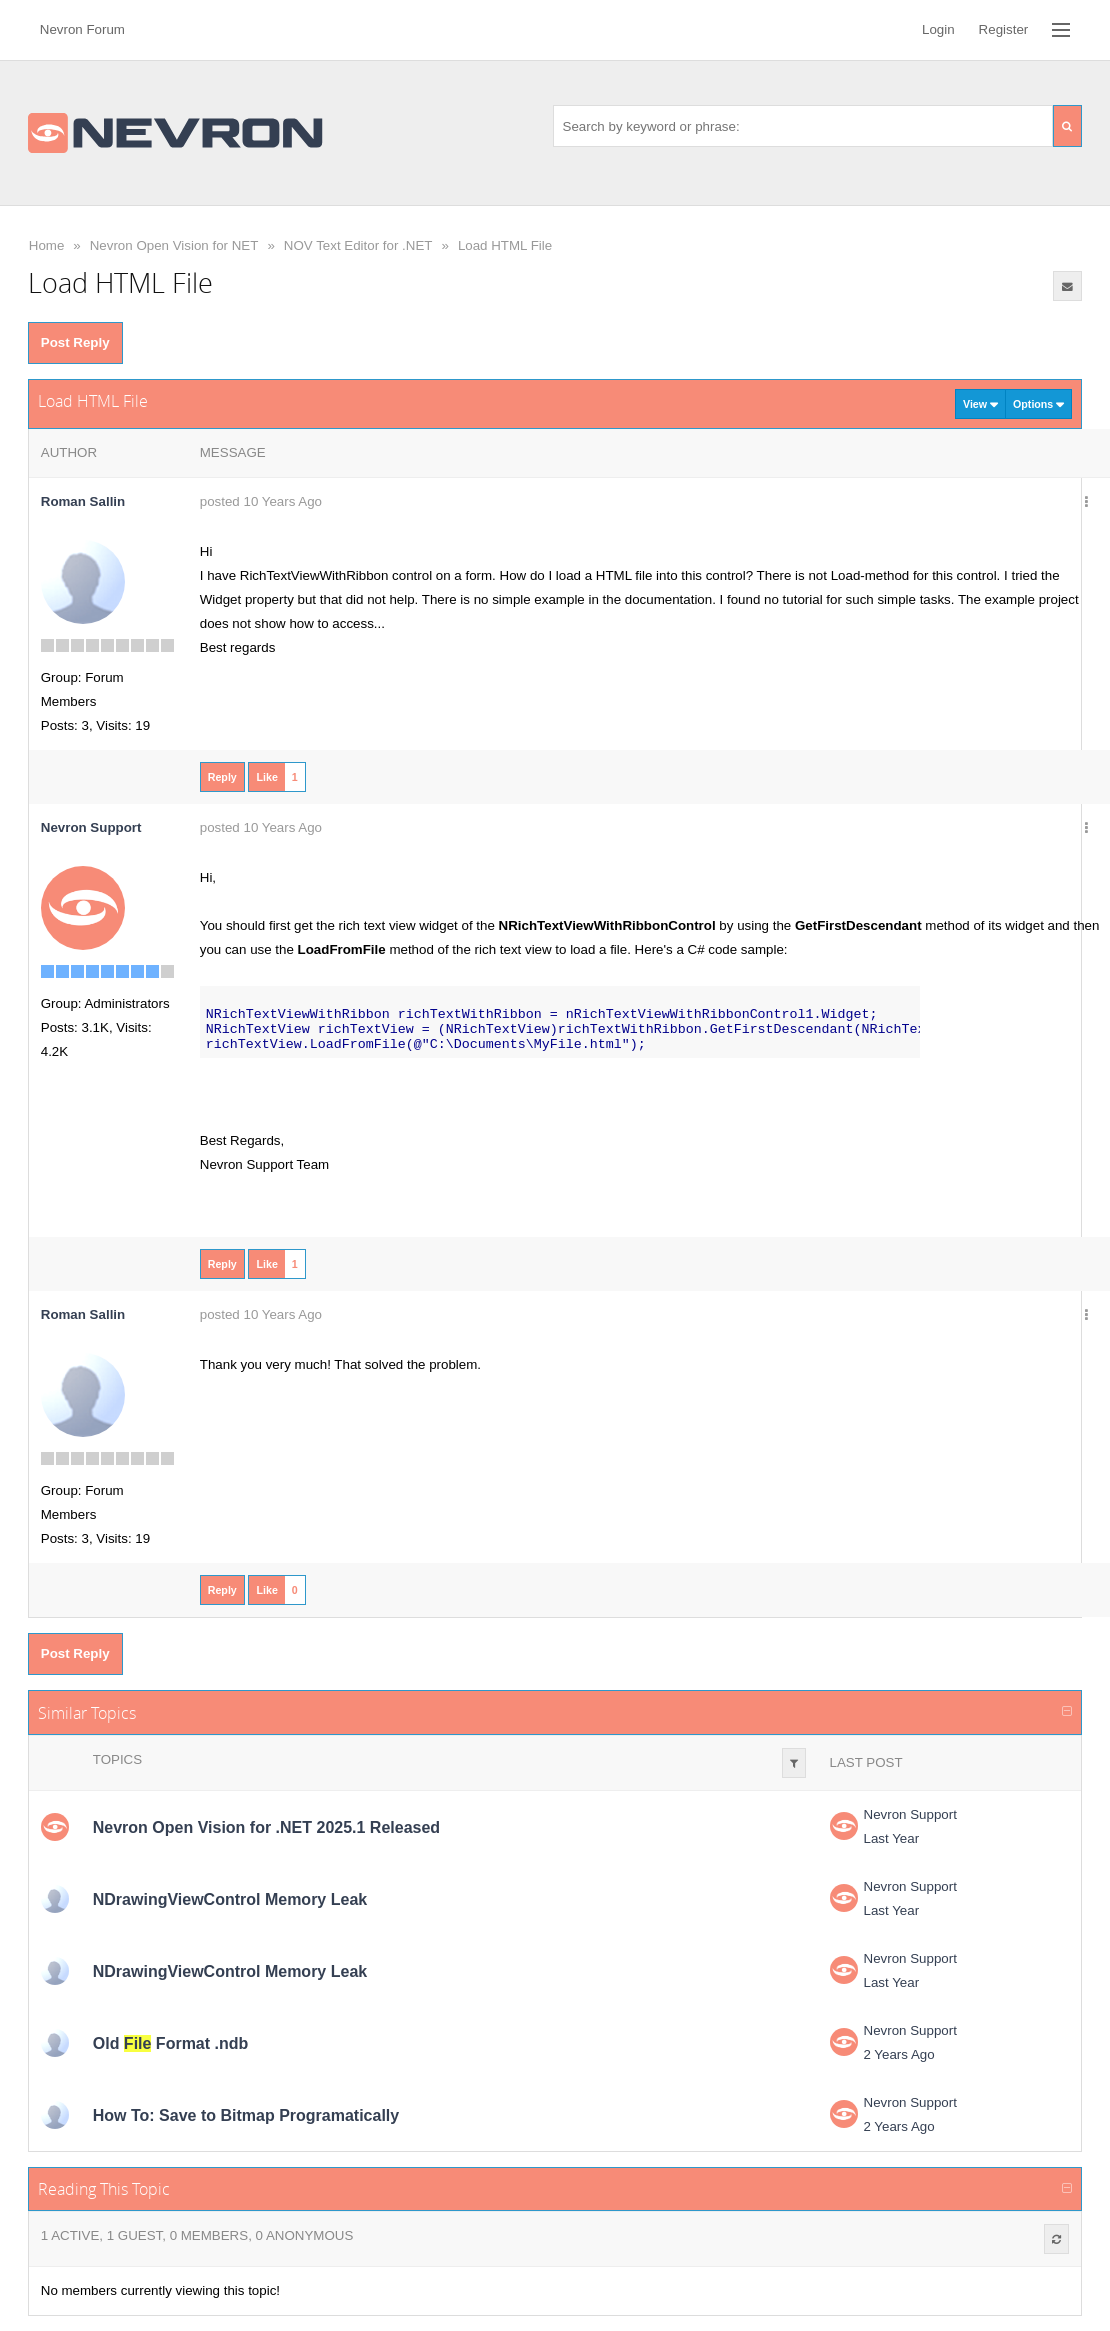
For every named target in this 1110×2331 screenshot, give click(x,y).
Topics (117, 1759)
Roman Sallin (83, 501)
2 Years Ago (899, 2054)
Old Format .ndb (171, 2043)
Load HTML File (505, 245)
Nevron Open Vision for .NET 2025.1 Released (266, 1827)
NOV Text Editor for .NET (358, 245)
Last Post (866, 1762)
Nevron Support (910, 1814)
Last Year (892, 1838)
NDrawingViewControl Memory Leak (230, 1899)
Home (47, 245)
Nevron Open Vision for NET (174, 245)
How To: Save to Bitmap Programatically (246, 2115)
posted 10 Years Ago (261, 501)
